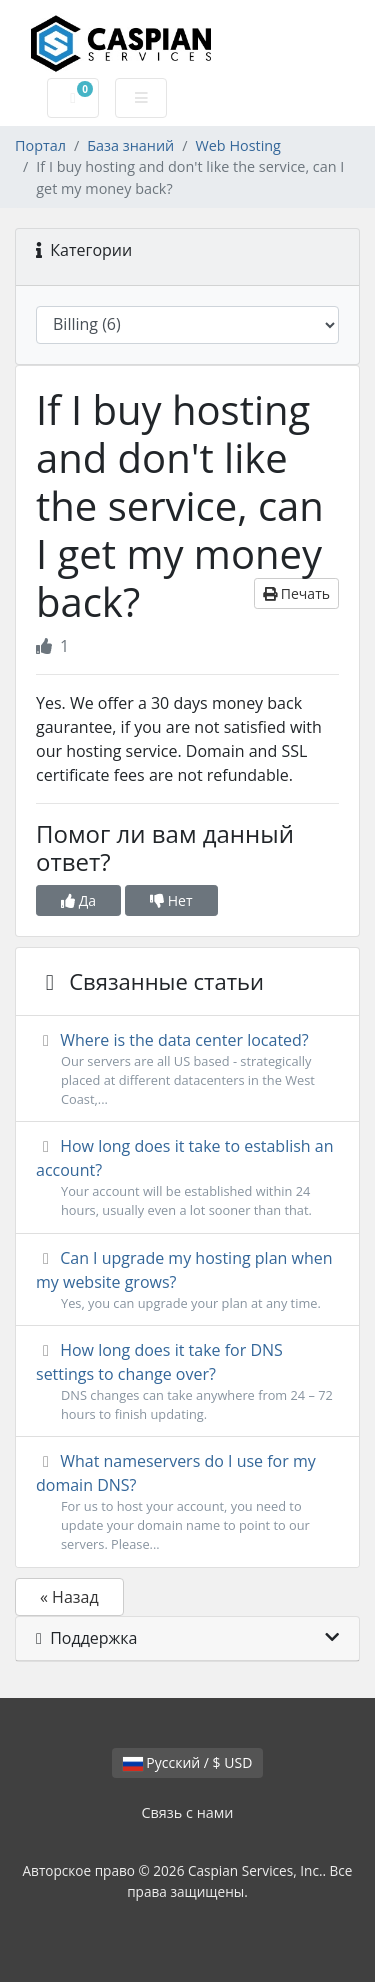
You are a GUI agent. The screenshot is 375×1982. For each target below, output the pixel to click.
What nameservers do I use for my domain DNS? (187, 1502)
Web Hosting (237, 145)
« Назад (69, 1597)
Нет (171, 900)
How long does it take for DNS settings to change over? (187, 1381)
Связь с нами (188, 1812)
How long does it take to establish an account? (187, 1177)
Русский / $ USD (188, 1762)
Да (78, 900)
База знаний (130, 145)
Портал (40, 145)
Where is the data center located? (187, 1069)
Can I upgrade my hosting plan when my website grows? (187, 1280)
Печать (296, 593)
